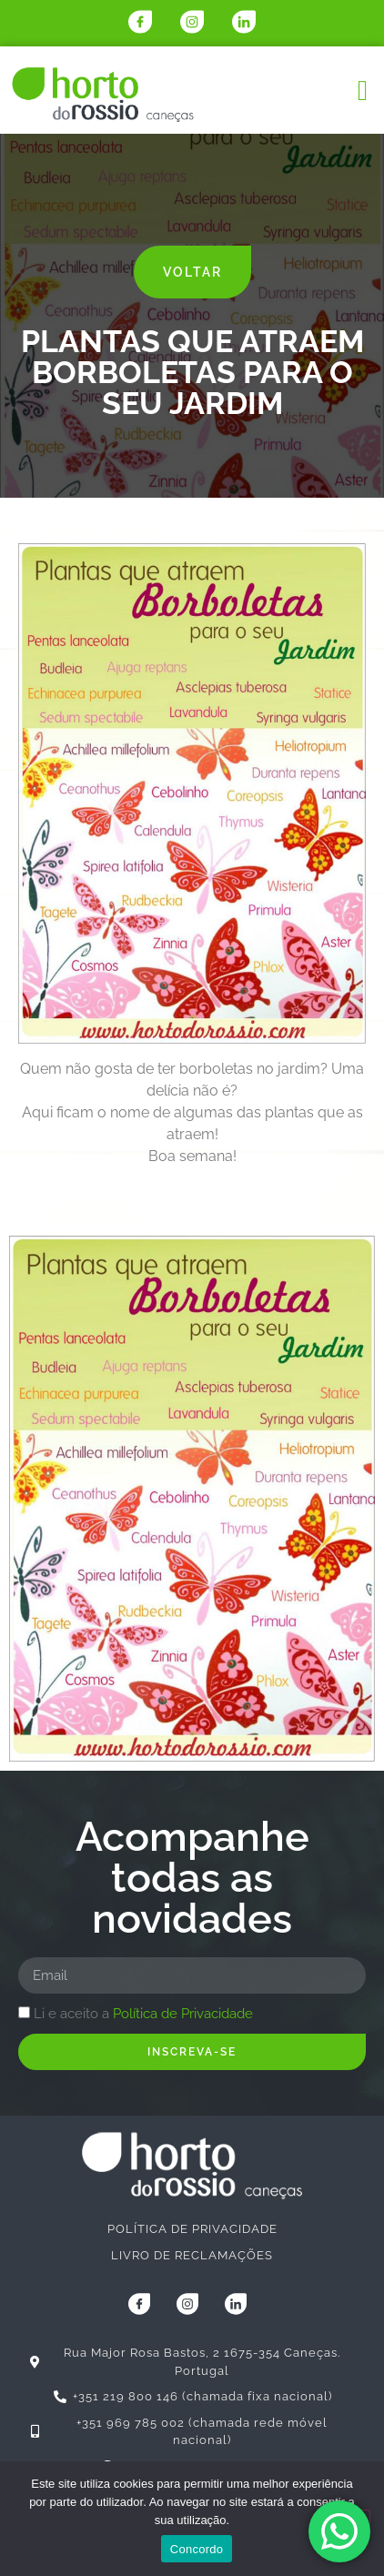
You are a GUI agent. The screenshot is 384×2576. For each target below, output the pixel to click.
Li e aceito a (143, 2013)
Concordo (196, 2549)
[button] (362, 90)
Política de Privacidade (183, 2013)
